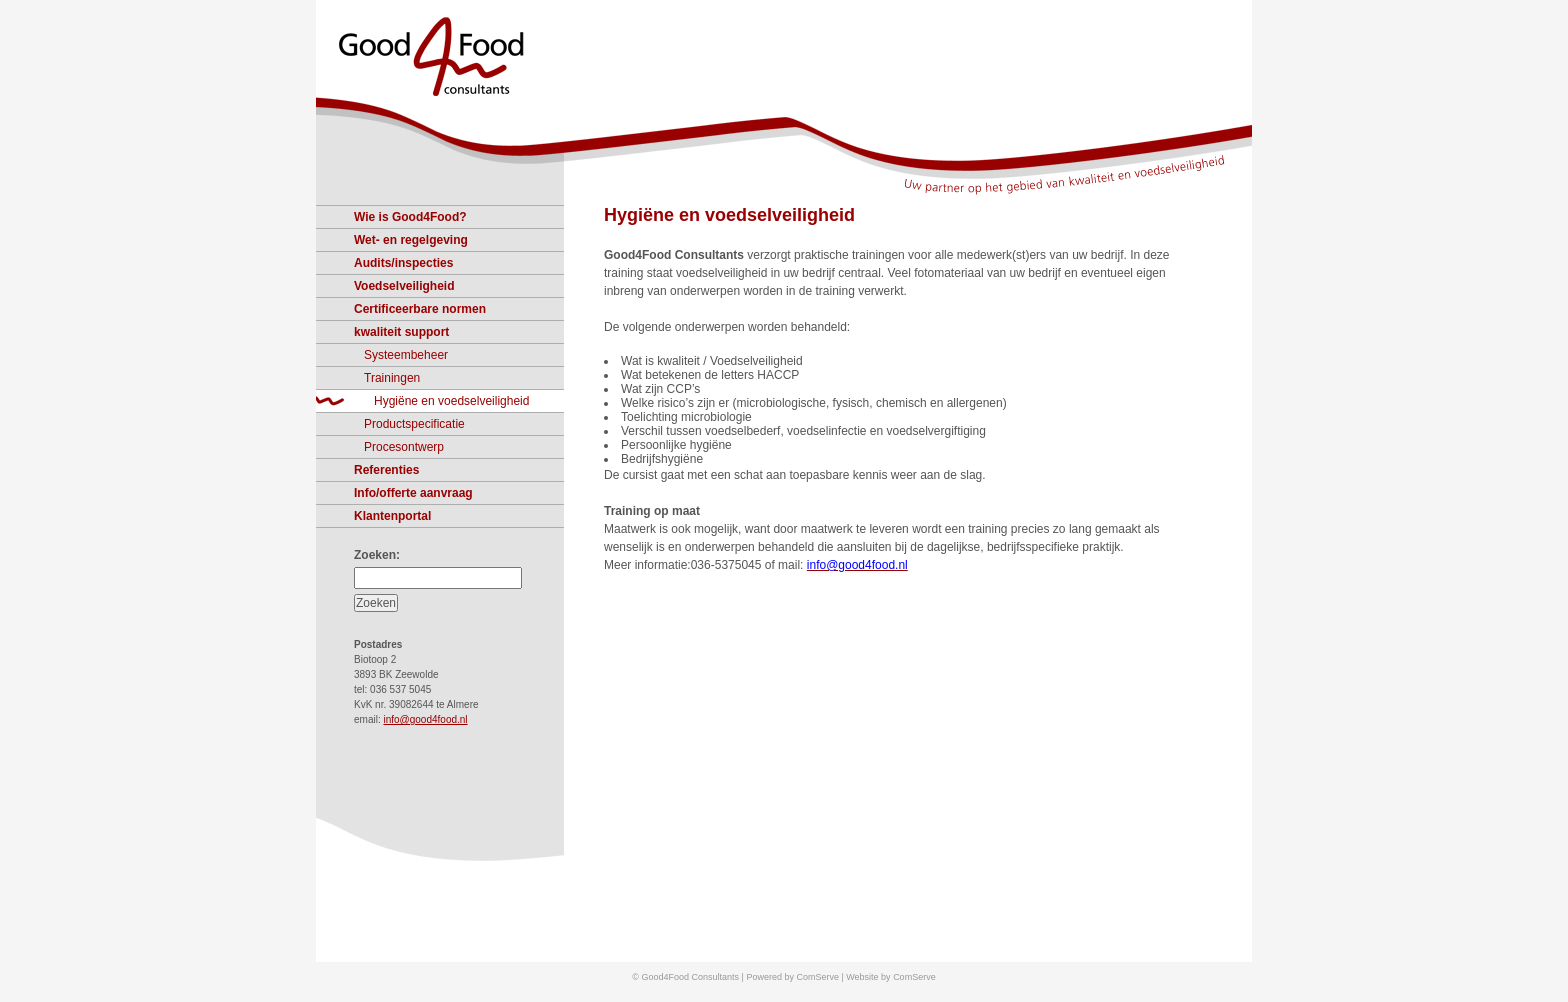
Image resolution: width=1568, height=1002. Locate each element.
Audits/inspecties (403, 263)
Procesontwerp (404, 447)
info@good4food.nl (425, 719)
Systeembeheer (406, 355)
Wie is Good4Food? (410, 217)
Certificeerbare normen (420, 309)
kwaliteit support (401, 332)
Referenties (386, 470)
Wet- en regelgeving (411, 240)
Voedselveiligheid (404, 286)
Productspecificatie (414, 424)
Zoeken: (377, 555)
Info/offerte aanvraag (413, 493)
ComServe (914, 977)
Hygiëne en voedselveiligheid (729, 215)
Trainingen (392, 378)
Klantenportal (392, 516)
